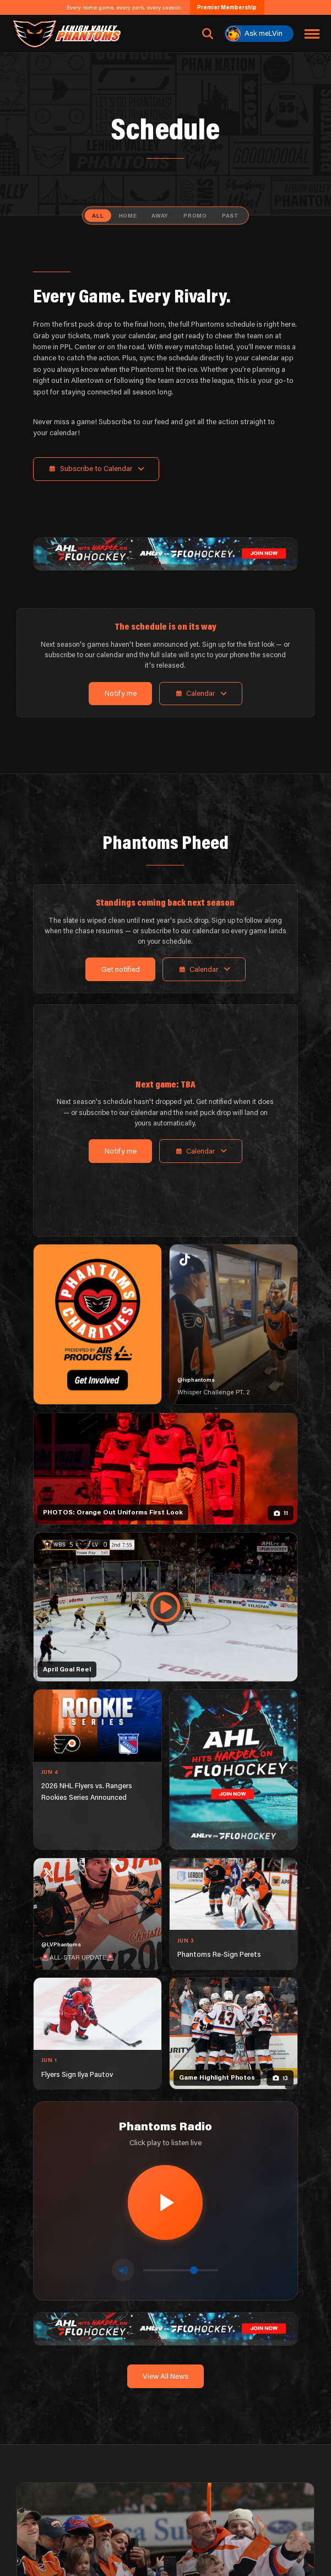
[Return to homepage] (66, 33)
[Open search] (207, 33)
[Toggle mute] (123, 2270)
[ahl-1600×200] (165, 553)
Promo (195, 215)
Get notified (120, 969)
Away (160, 215)
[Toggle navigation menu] (312, 33)
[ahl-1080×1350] (233, 1769)
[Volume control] (180, 2270)
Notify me (121, 693)
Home (128, 215)
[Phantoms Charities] (97, 1324)
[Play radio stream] (165, 2202)
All (98, 215)
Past (230, 215)
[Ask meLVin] (259, 33)
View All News (165, 2376)
